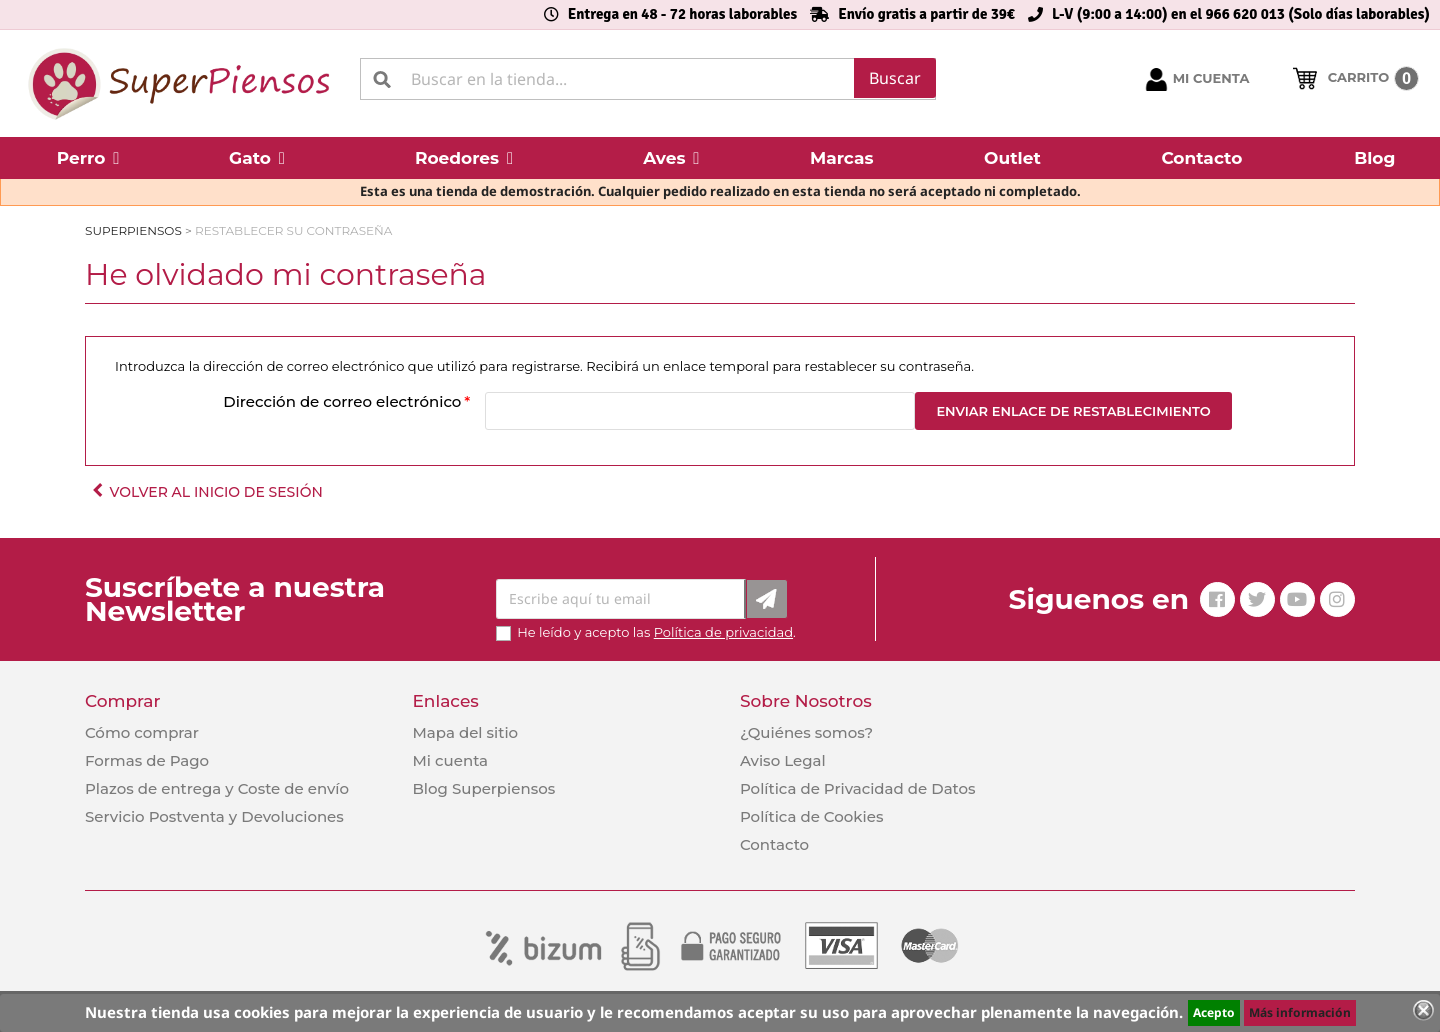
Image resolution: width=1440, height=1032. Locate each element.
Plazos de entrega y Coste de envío (217, 788)
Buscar (895, 78)
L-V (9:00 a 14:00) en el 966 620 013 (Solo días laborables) (1241, 14)
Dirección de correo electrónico (342, 401)
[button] (88, 158)
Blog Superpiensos (483, 788)
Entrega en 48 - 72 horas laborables (682, 14)
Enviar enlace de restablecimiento (1073, 411)
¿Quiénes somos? (806, 732)
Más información (1300, 1012)
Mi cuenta (450, 760)
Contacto (774, 844)
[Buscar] (648, 79)
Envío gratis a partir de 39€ (926, 14)
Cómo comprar (142, 732)
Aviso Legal (783, 760)
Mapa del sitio (465, 732)
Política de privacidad (723, 632)
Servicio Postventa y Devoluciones (214, 816)
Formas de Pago (147, 760)
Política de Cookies (811, 816)
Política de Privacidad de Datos (858, 788)
